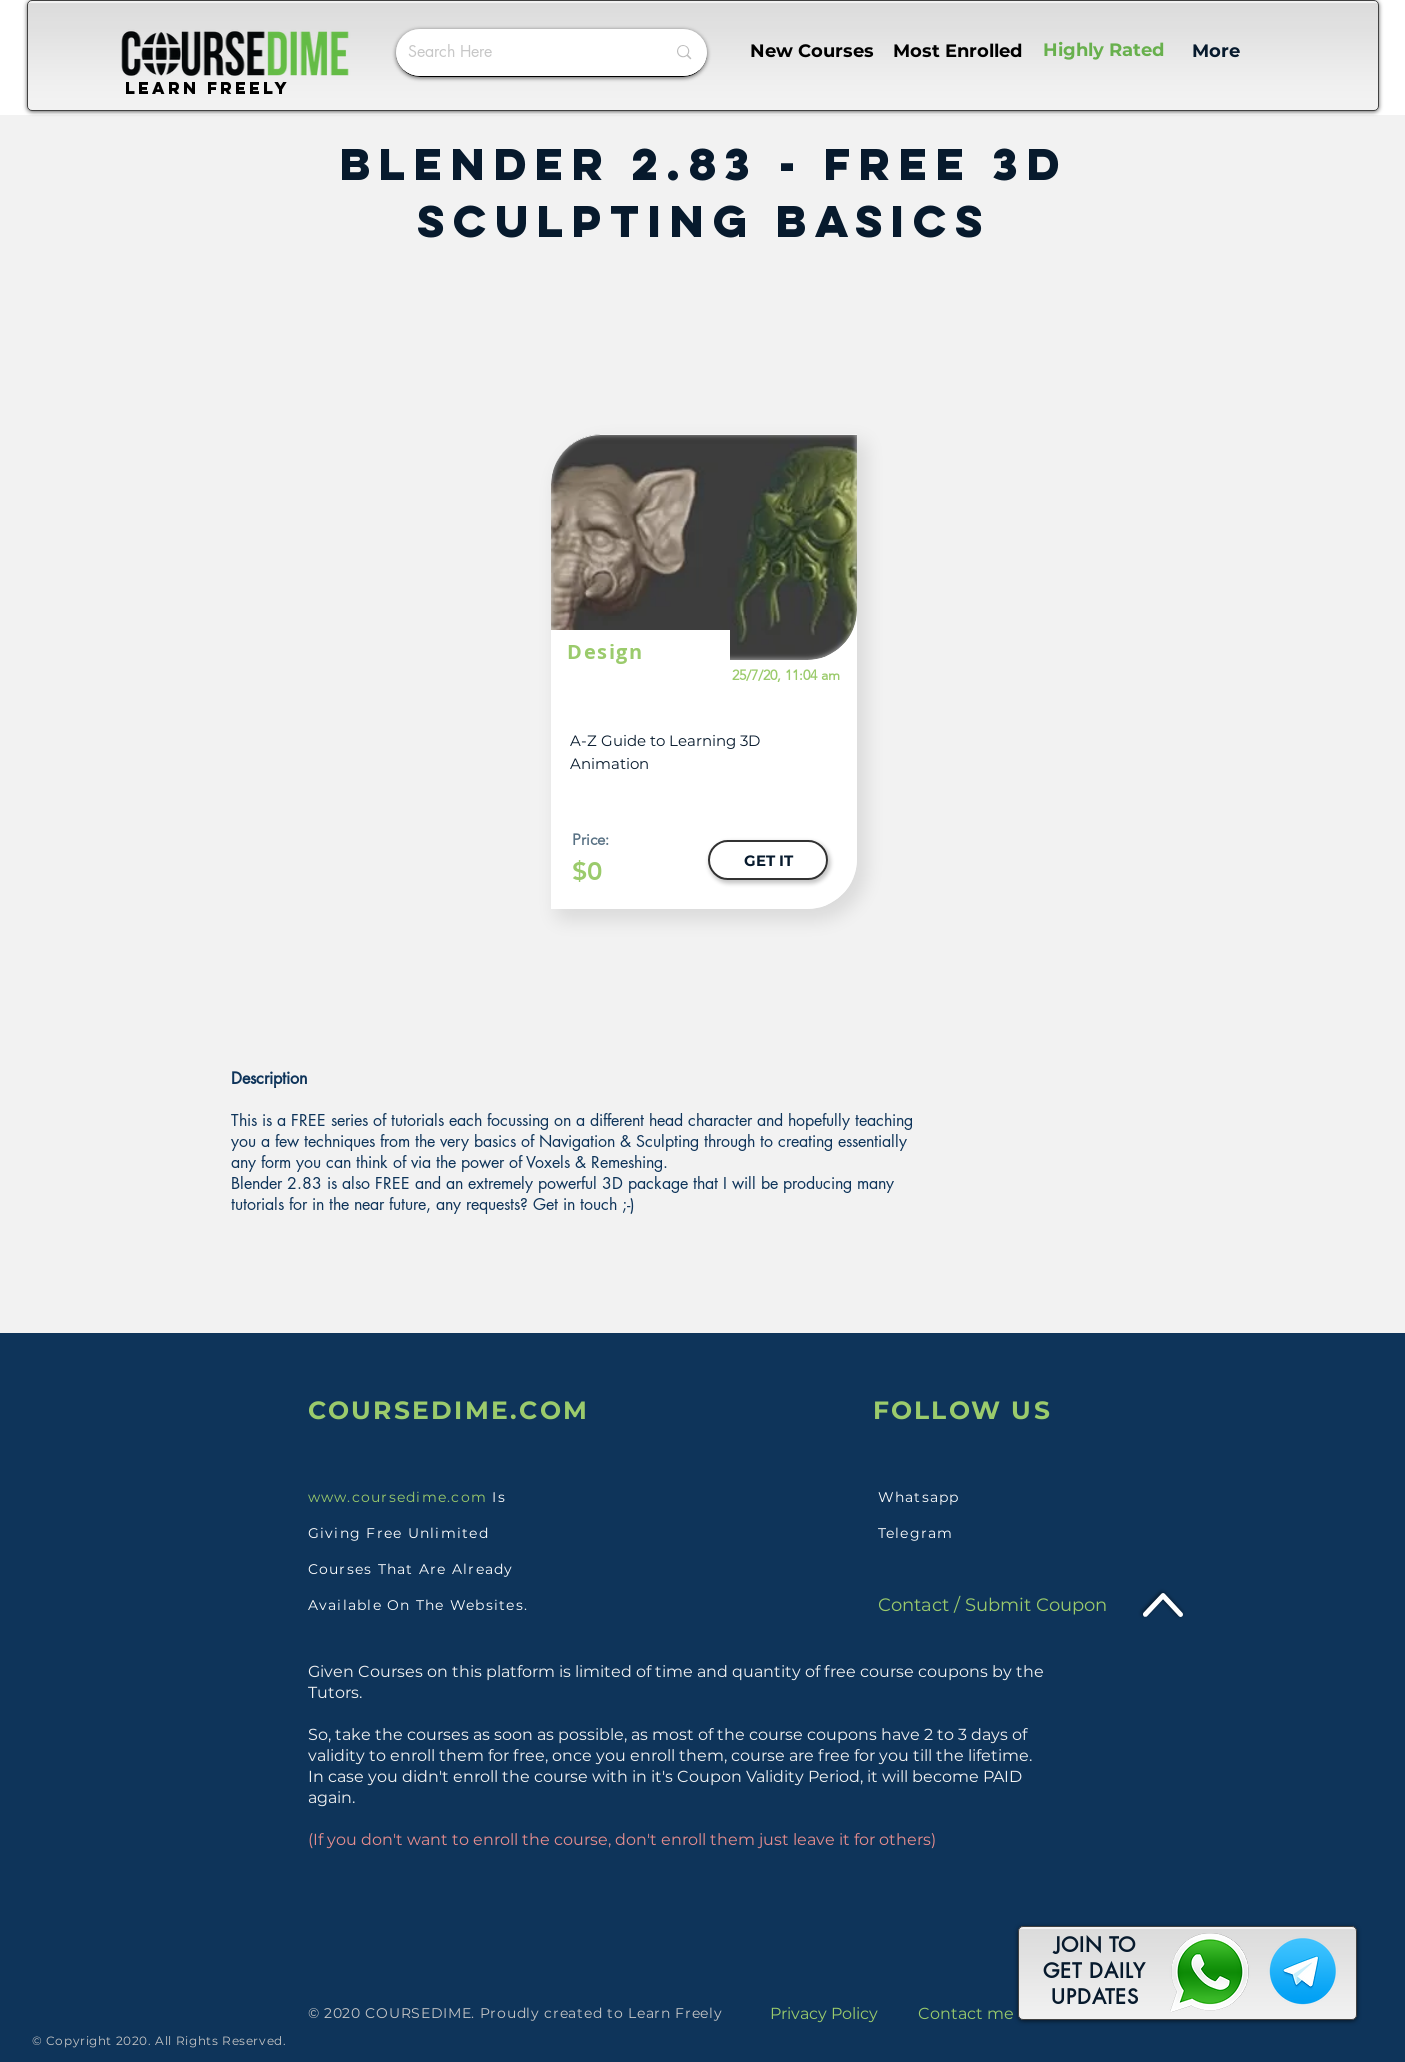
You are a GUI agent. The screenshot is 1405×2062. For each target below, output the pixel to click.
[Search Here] (522, 52)
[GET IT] (768, 860)
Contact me (966, 2013)
